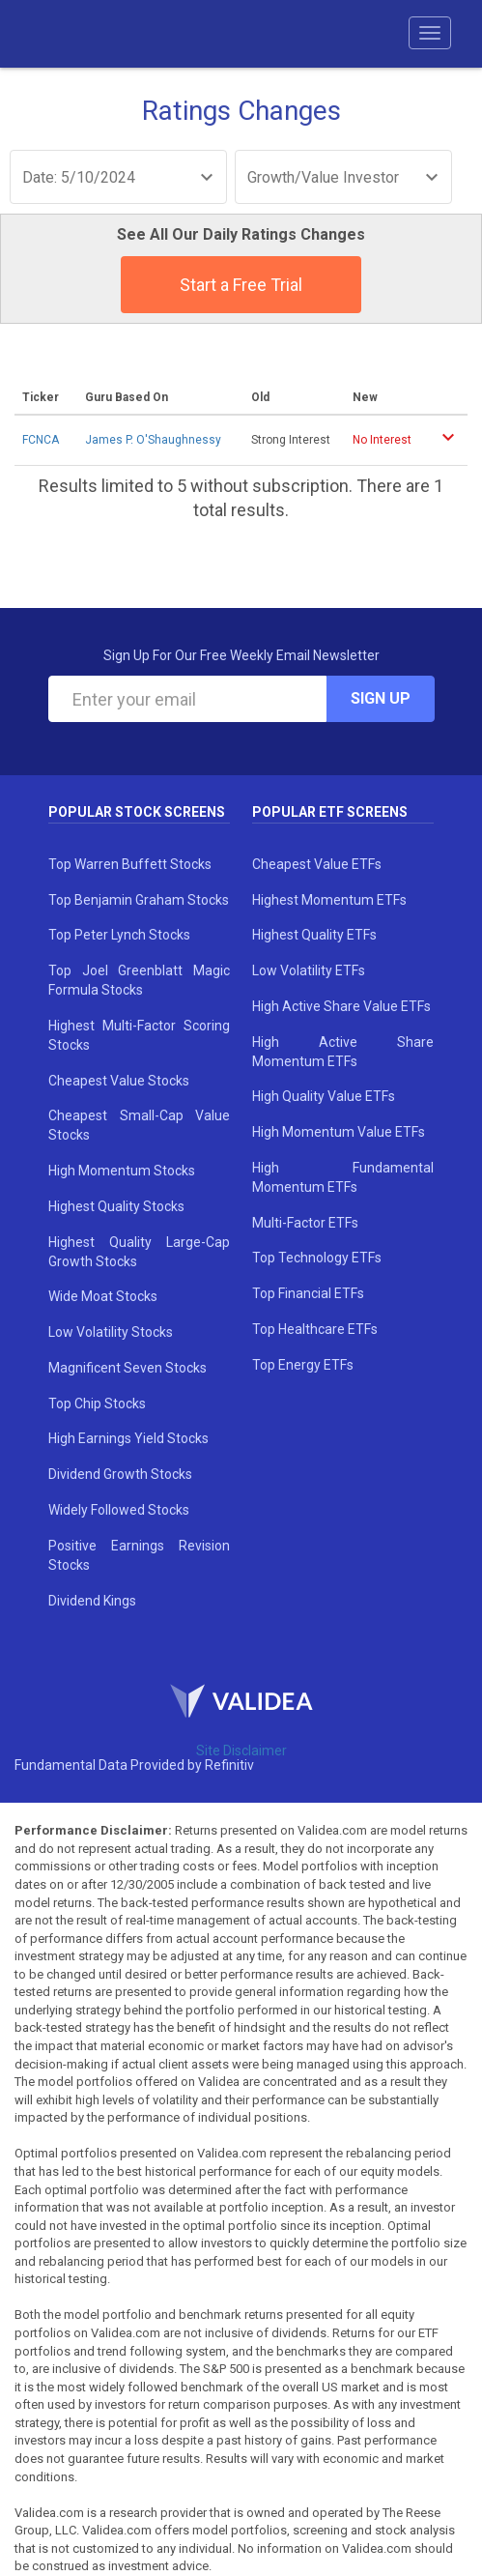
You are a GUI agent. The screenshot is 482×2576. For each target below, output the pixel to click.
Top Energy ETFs (303, 1365)
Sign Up (381, 698)
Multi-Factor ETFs (305, 1222)
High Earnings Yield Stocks (128, 1438)
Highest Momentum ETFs (329, 900)
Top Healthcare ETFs (315, 1329)
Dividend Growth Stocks (120, 1474)
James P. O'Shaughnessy (153, 440)
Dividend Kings (92, 1600)
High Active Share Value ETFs (341, 1006)
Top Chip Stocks (97, 1403)
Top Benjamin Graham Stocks (138, 900)
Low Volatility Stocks (110, 1332)
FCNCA (40, 440)
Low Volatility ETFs (308, 970)
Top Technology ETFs (317, 1257)
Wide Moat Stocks (102, 1296)
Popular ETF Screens (330, 812)
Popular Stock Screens (136, 812)
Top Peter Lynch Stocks (119, 934)
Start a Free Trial (241, 285)
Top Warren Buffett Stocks (130, 864)
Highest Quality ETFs (314, 934)
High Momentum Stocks (121, 1170)
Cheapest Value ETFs (317, 864)
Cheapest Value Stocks (118, 1080)
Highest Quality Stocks (116, 1206)
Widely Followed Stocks (118, 1510)
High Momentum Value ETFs (338, 1132)
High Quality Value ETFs (323, 1096)
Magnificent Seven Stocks (127, 1367)
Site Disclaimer (241, 1750)
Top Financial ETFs (308, 1293)
